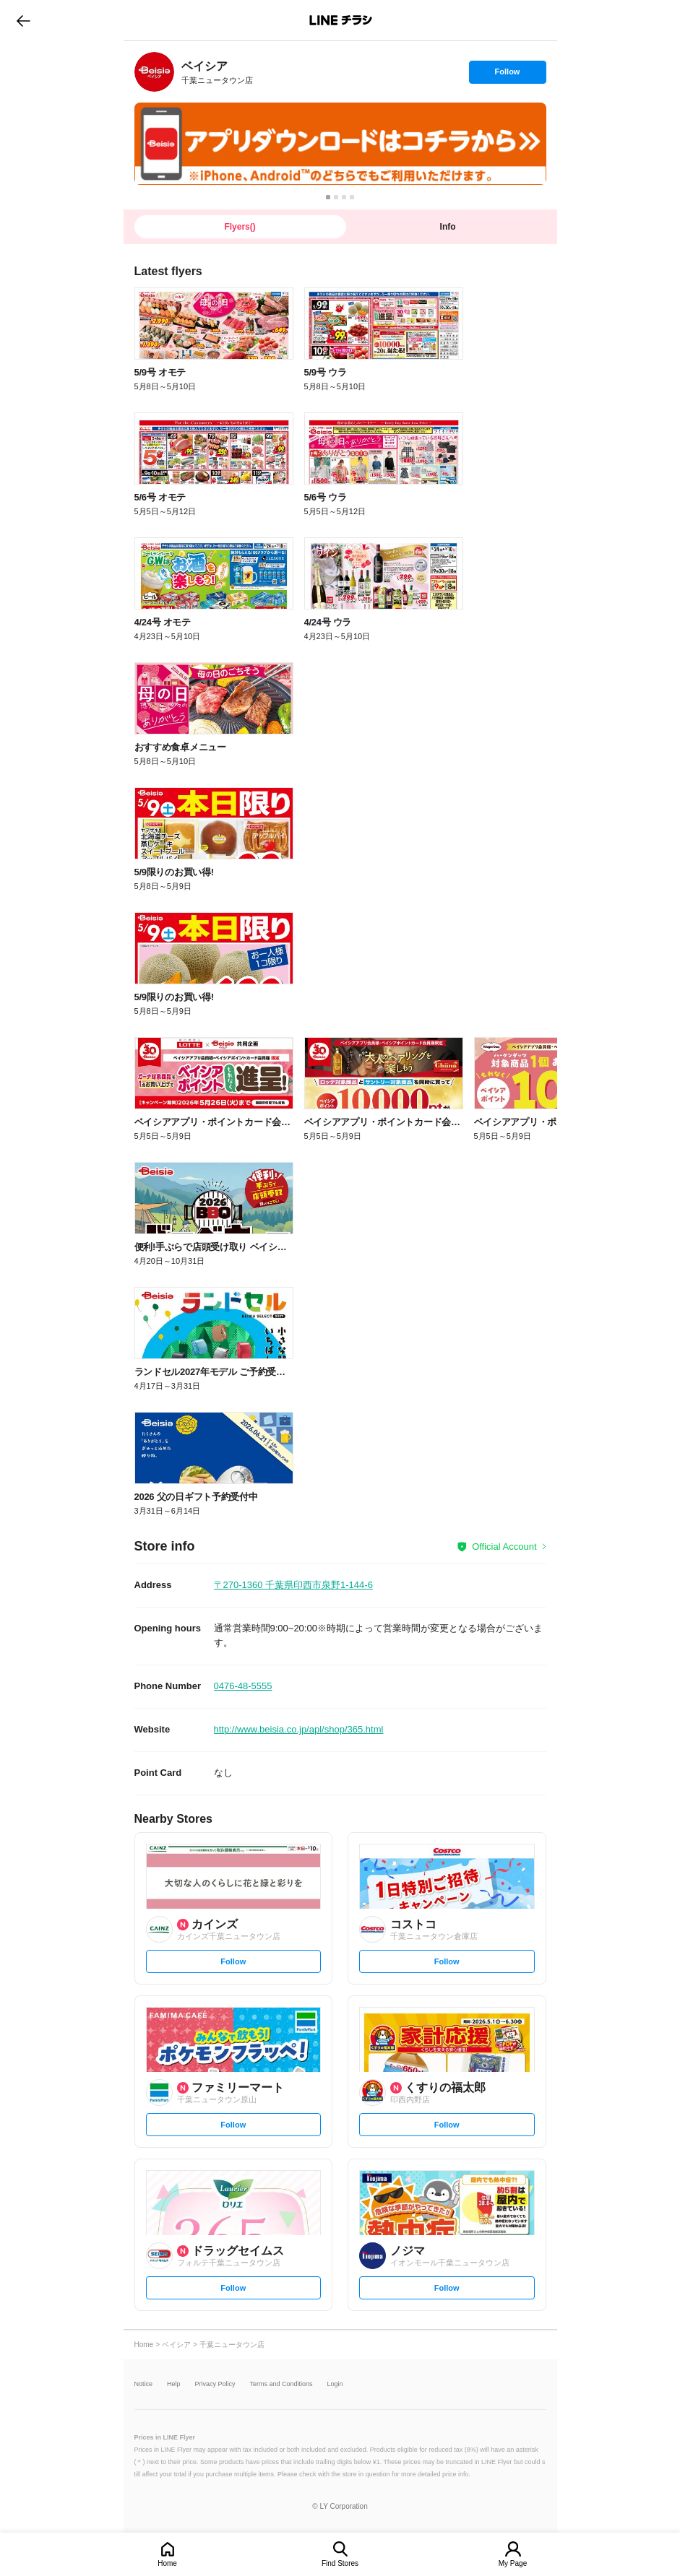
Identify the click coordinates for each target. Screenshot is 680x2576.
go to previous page (23, 20)
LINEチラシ (341, 20)
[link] (154, 72)
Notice (143, 2384)
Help (174, 2384)
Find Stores (340, 2563)
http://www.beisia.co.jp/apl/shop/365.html (299, 1729)
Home (167, 2563)
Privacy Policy (215, 2384)
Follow (507, 75)
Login (335, 2384)
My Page (513, 2563)
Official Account (504, 1546)
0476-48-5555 (243, 1686)
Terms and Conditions (281, 2384)
